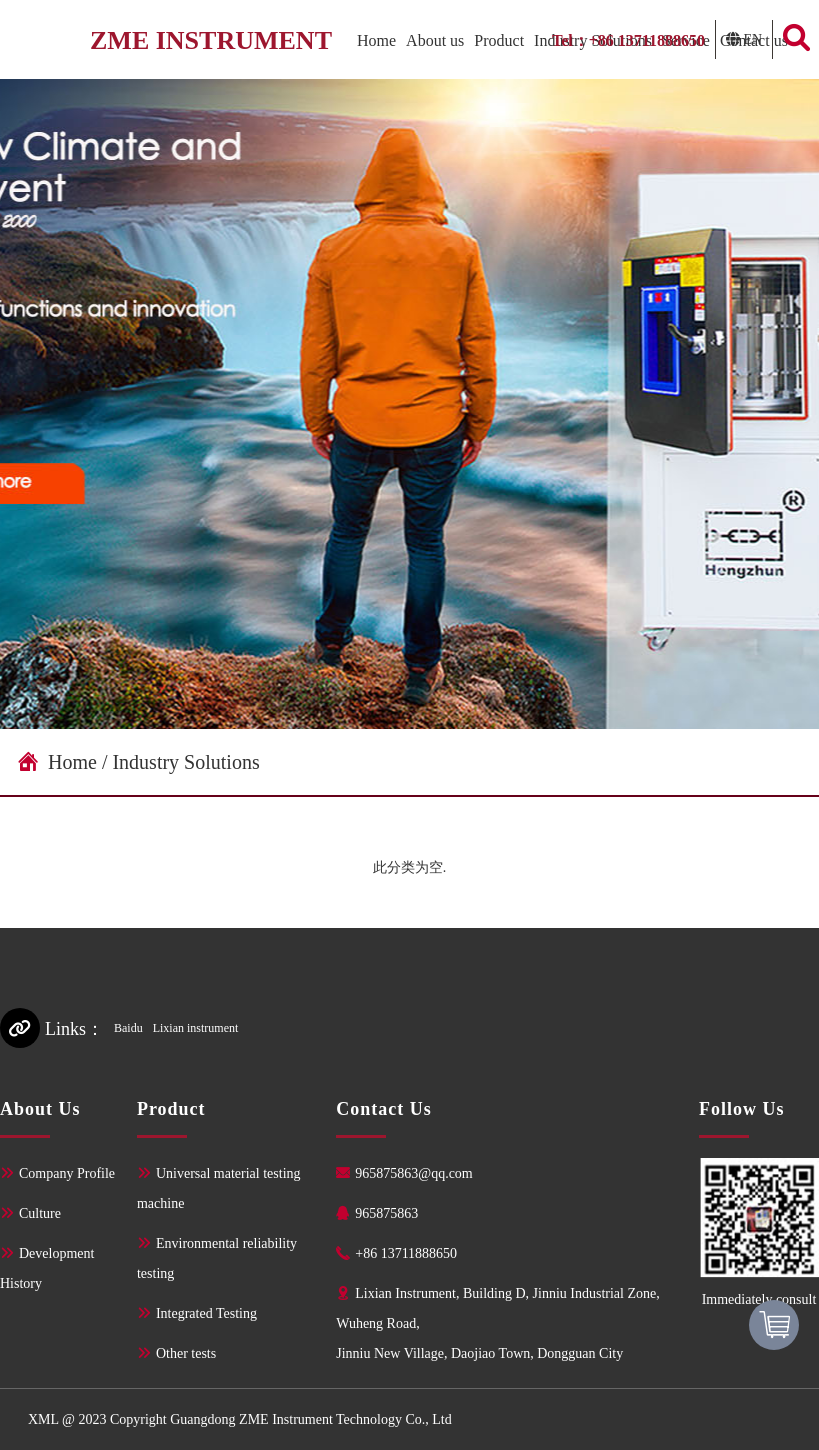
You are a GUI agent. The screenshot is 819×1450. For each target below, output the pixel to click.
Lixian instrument (196, 1027)
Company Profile (67, 1173)
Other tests (186, 1353)
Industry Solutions (185, 761)
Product (499, 40)
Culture (40, 1213)
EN (751, 39)
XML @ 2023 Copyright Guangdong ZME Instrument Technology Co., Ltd (240, 1419)
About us (435, 40)
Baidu (128, 1027)
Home (376, 40)
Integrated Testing (206, 1313)
